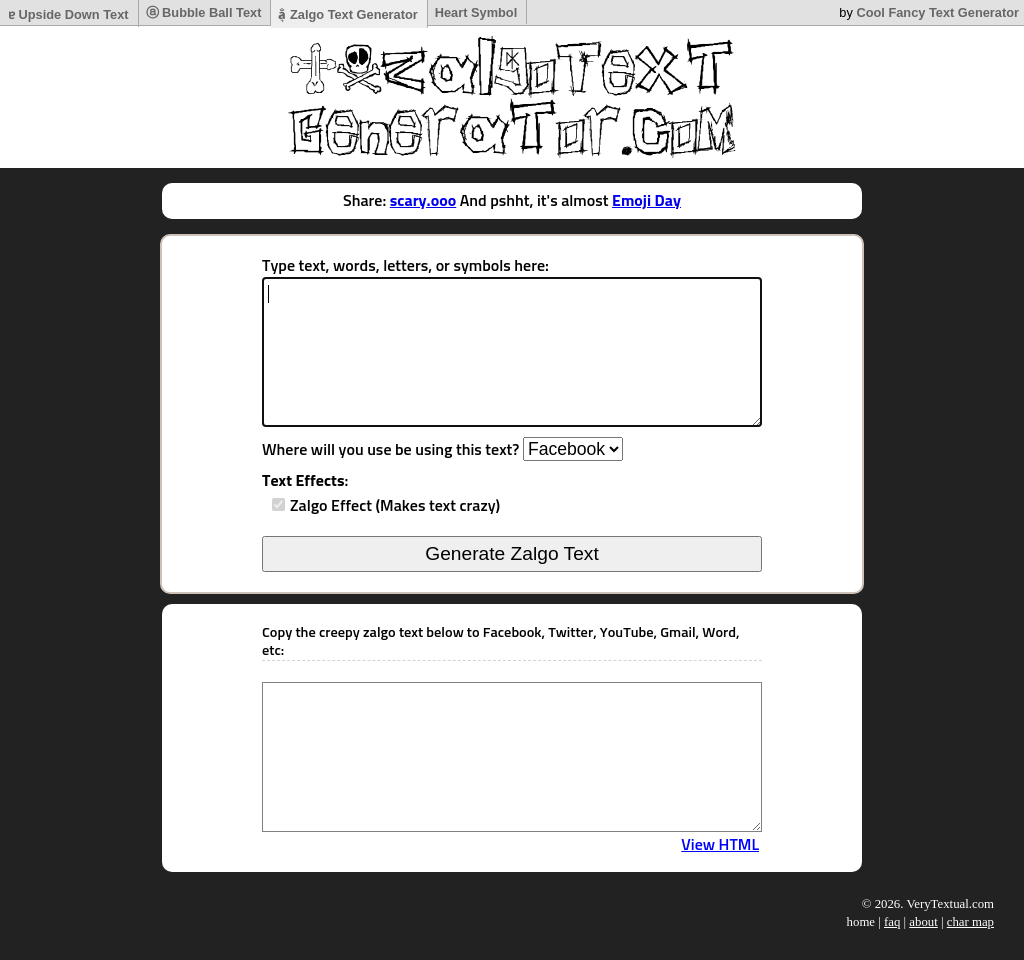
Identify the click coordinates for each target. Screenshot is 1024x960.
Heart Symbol (476, 12)
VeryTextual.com (950, 904)
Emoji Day (646, 201)
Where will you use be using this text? (390, 450)
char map (970, 922)
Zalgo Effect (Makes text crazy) (395, 506)
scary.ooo (423, 201)
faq (892, 922)
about (923, 922)
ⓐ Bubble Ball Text (204, 12)
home (861, 922)
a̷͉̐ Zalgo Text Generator (347, 14)
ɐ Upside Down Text (68, 14)
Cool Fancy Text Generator (937, 12)
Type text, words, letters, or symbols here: (405, 266)
